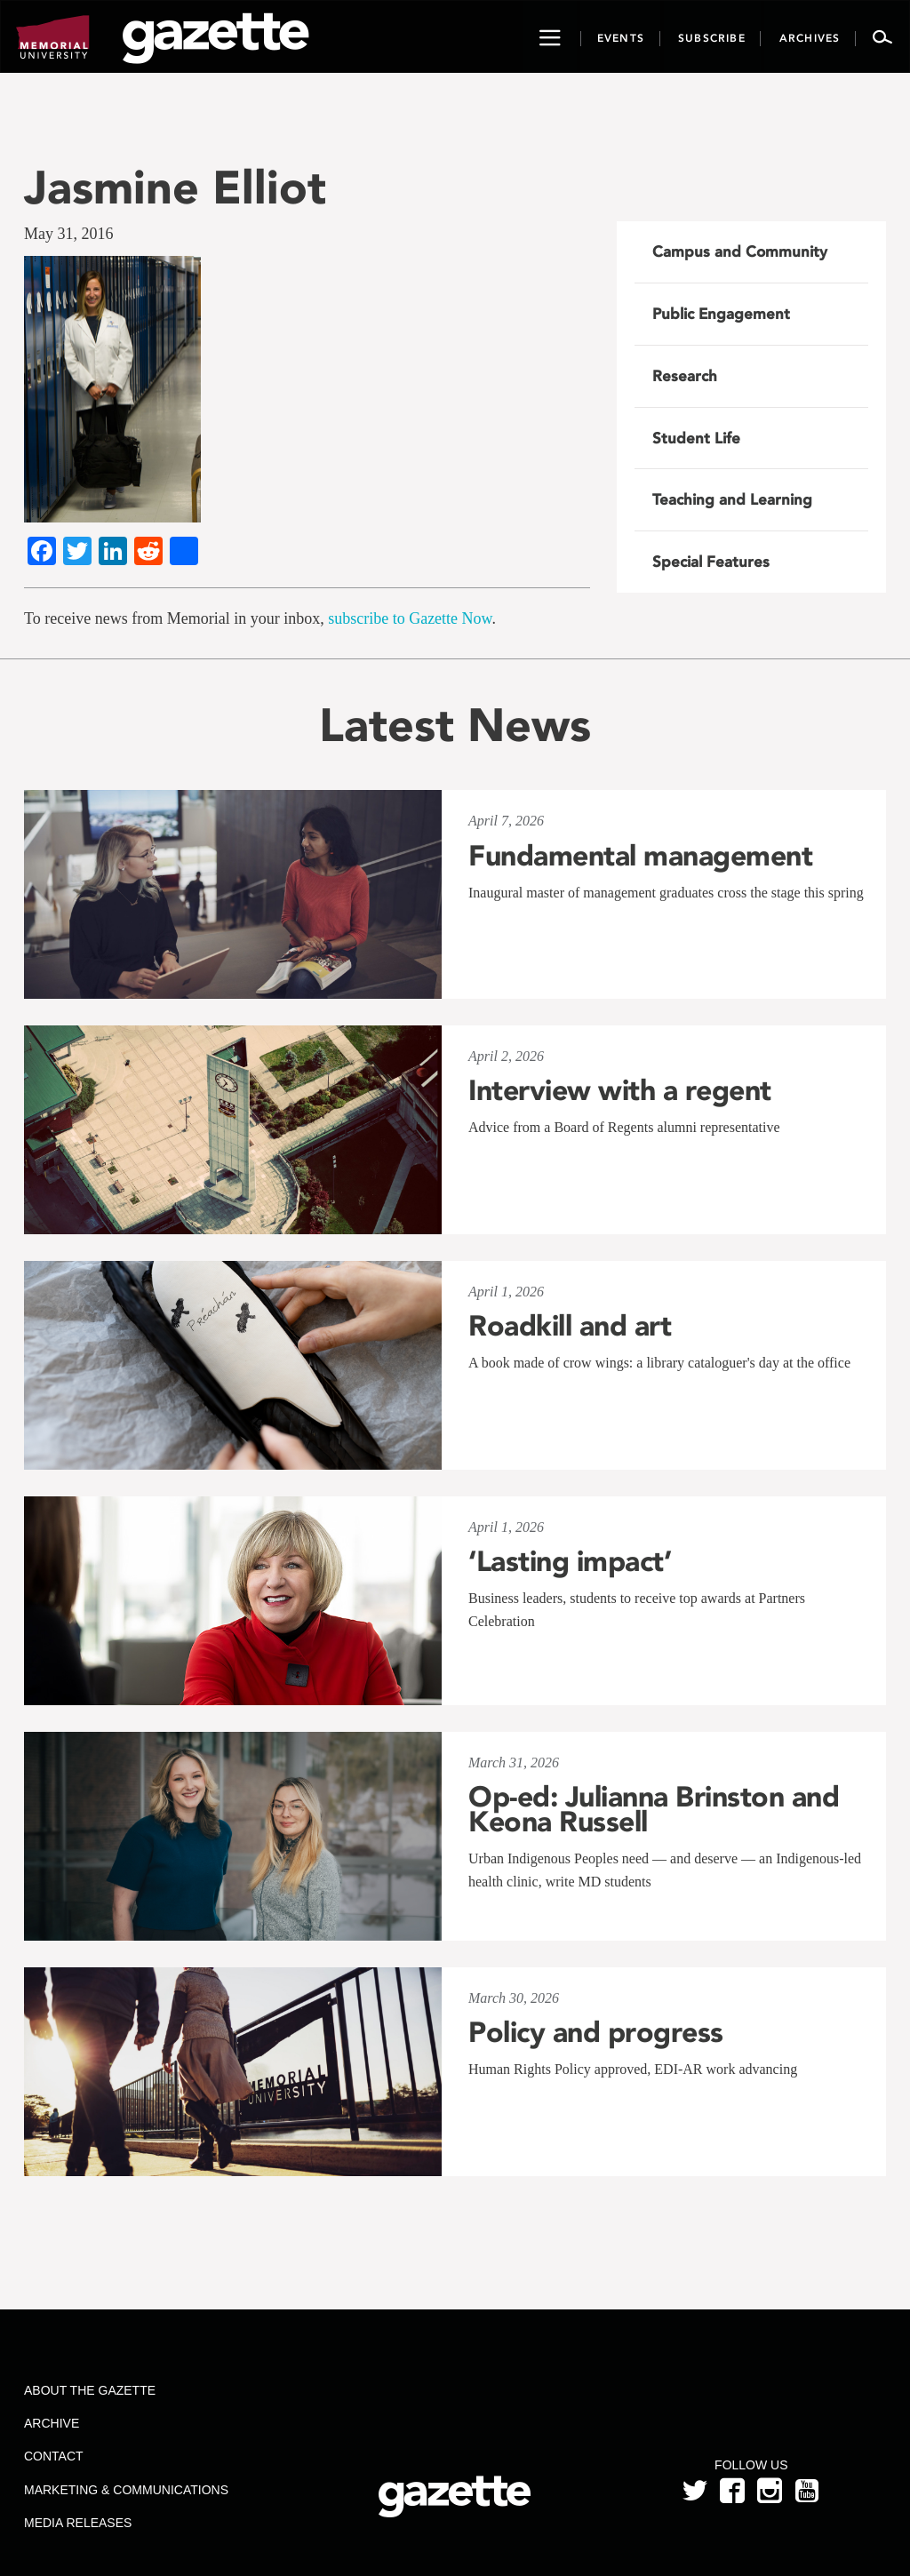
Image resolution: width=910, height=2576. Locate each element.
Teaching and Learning (732, 499)
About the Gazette (90, 2390)
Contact (54, 2456)
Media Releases (78, 2523)
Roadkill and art (569, 1325)
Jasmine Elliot (175, 187)
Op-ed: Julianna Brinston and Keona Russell (653, 1809)
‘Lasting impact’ (569, 1561)
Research (684, 376)
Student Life (696, 438)
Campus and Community (739, 251)
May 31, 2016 (69, 234)
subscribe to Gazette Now (409, 618)
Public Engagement (721, 314)
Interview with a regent (619, 1090)
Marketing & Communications (126, 2490)
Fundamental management (640, 855)
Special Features (711, 561)
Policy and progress (595, 2032)
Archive (51, 2423)
